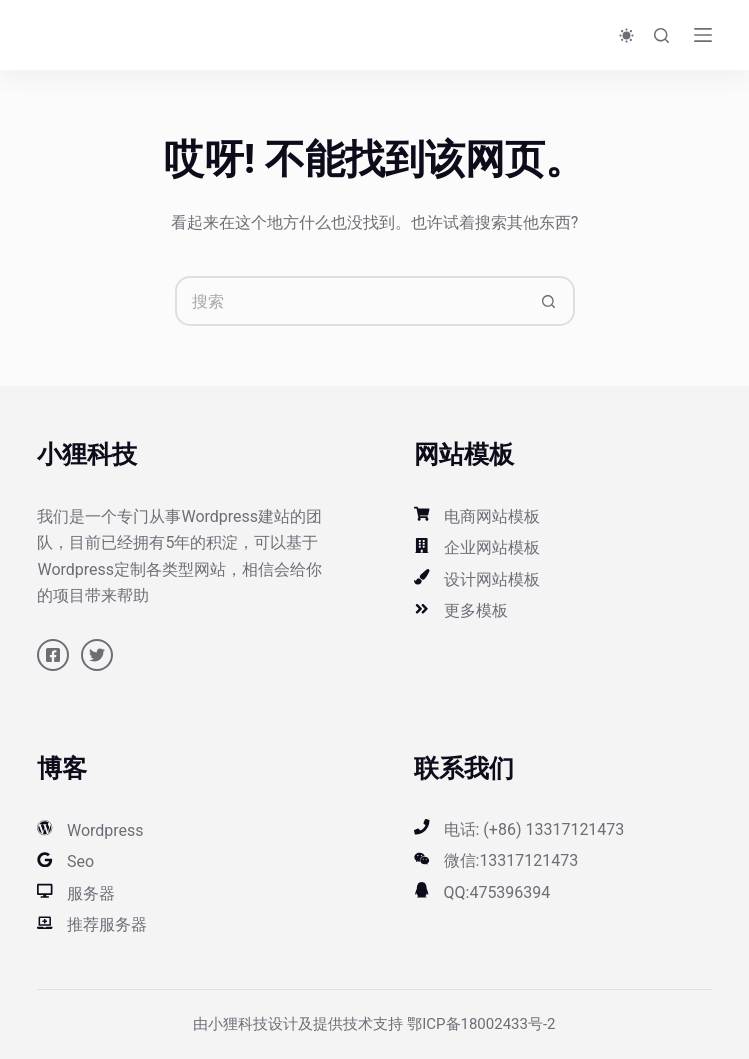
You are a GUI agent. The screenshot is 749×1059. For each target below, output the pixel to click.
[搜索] (661, 35)
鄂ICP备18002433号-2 (481, 1024)
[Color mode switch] (626, 35)
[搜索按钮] (550, 301)
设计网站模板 (492, 579)
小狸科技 (238, 1024)
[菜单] (703, 35)
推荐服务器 (107, 924)
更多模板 (476, 610)
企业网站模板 (492, 547)
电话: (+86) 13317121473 (534, 829)
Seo (80, 861)
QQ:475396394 (497, 892)
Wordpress (105, 830)
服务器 (91, 893)
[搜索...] (350, 301)
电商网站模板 (492, 516)
